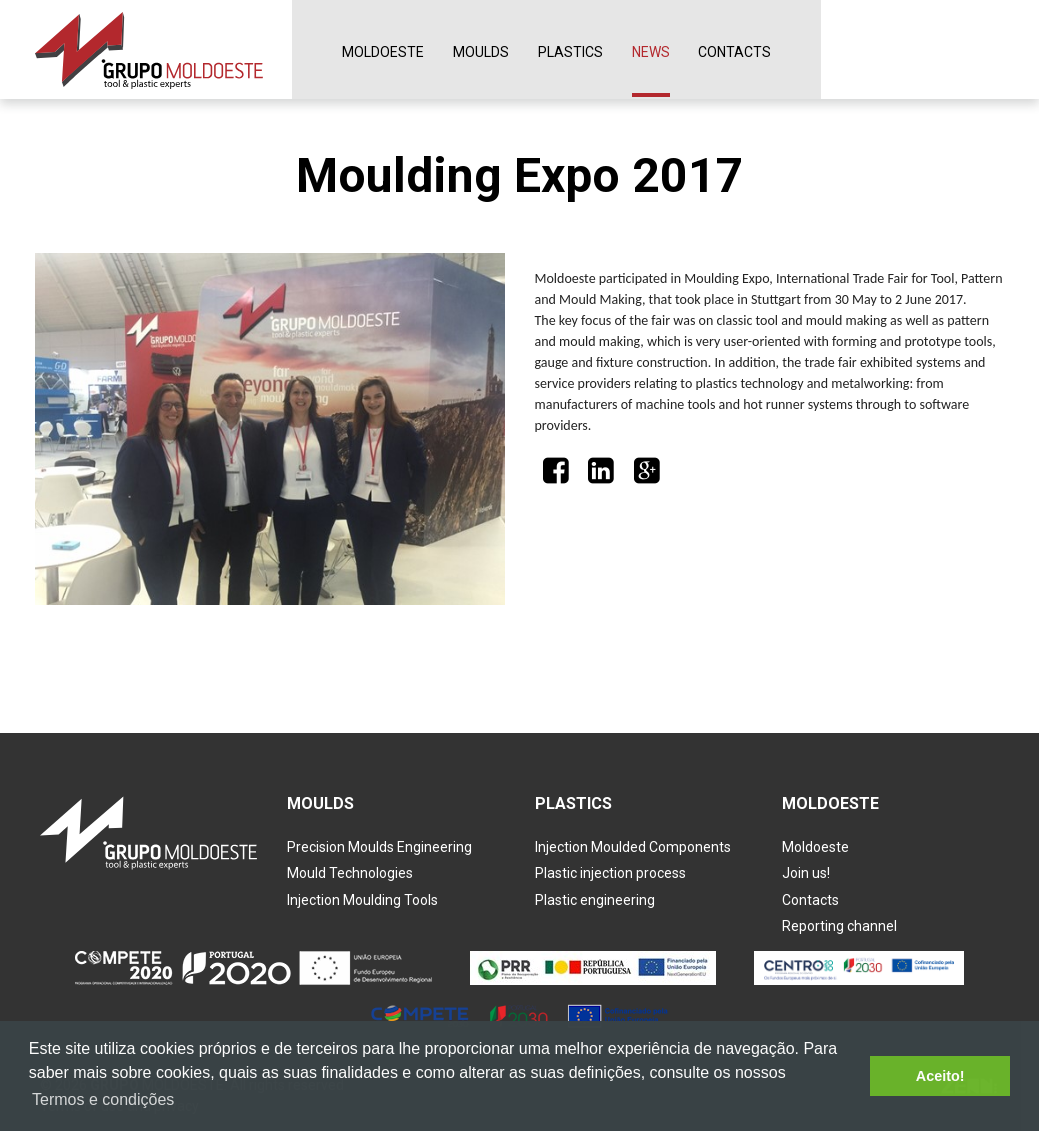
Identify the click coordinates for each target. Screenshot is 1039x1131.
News (651, 52)
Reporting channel (839, 926)
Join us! (806, 873)
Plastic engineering (595, 900)
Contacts (734, 52)
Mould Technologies (350, 873)
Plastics (570, 52)
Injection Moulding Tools (362, 900)
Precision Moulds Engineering (379, 847)
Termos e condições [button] (103, 1099)
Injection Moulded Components (633, 847)
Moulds (481, 52)
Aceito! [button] (940, 1076)
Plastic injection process (610, 873)
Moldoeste (383, 52)
